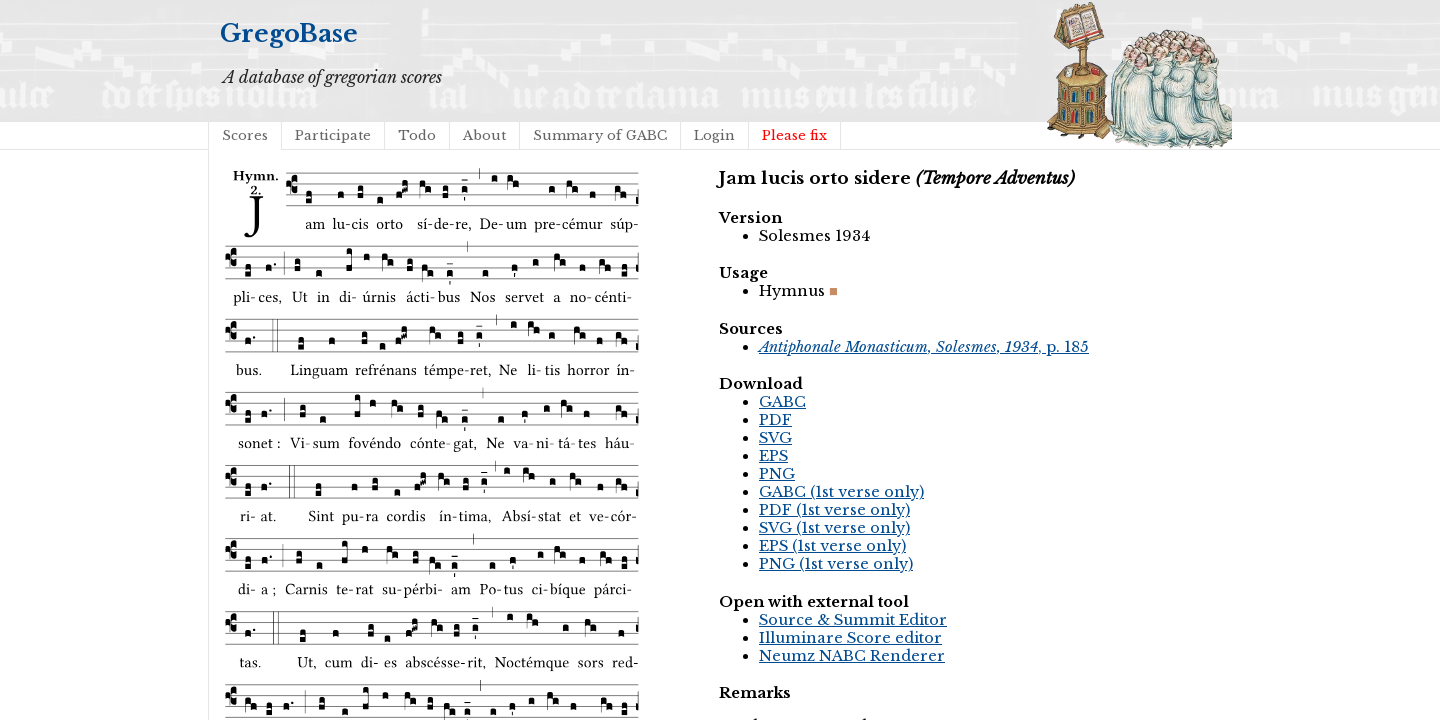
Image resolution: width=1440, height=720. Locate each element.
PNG (777, 474)
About (484, 135)
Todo (417, 135)
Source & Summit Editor (853, 620)
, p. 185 (924, 347)
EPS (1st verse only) (832, 546)
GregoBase (289, 33)
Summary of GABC (600, 135)
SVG (775, 438)
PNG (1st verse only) (836, 564)
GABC (782, 402)
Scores (245, 135)
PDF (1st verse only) (834, 510)
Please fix (794, 135)
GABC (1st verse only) (841, 492)
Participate (333, 135)
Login (714, 135)
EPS (773, 456)
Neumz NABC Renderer (852, 656)
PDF (775, 420)
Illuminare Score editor (850, 638)
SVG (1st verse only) (834, 528)
